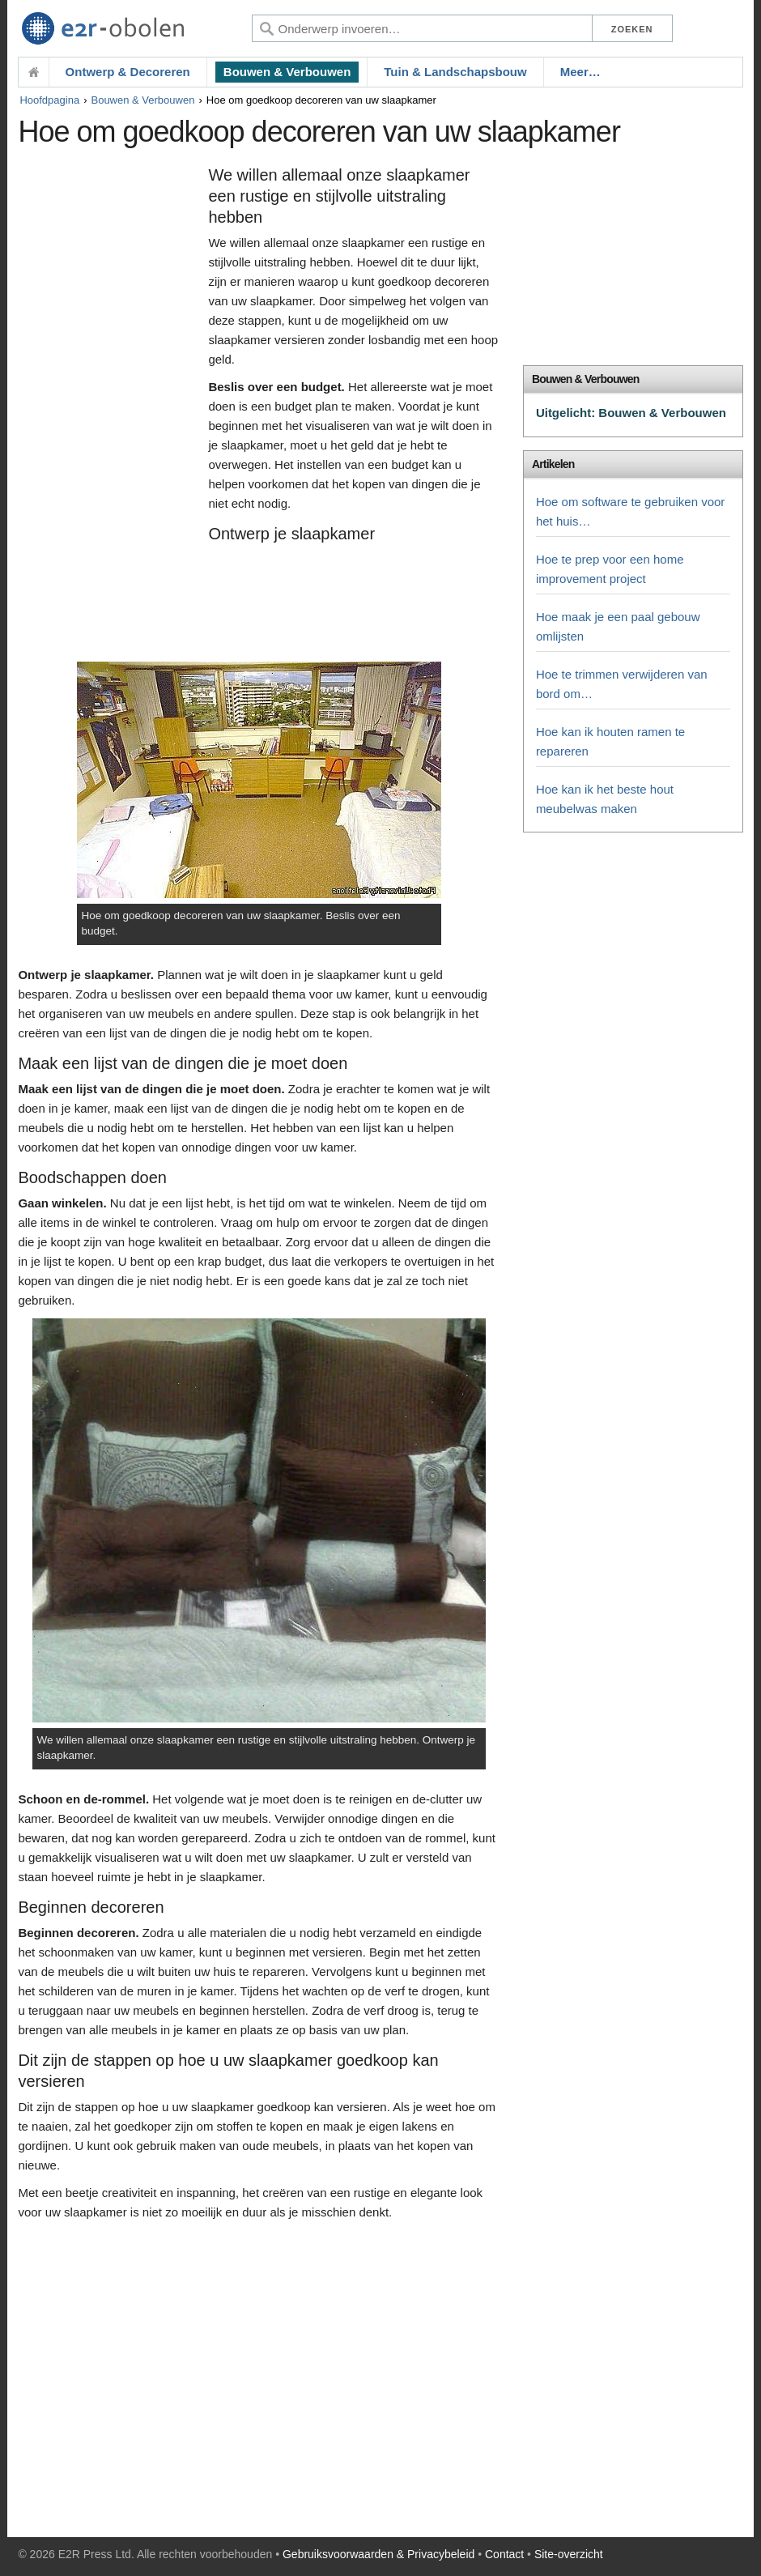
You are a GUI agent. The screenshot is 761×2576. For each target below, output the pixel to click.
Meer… (580, 72)
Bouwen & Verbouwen (287, 72)
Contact (504, 2554)
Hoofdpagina (49, 100)
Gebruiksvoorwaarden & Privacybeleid (378, 2554)
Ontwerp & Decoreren (128, 72)
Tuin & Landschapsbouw (455, 72)
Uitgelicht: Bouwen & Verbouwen (631, 412)
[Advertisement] (109, 411)
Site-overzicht (568, 2554)
